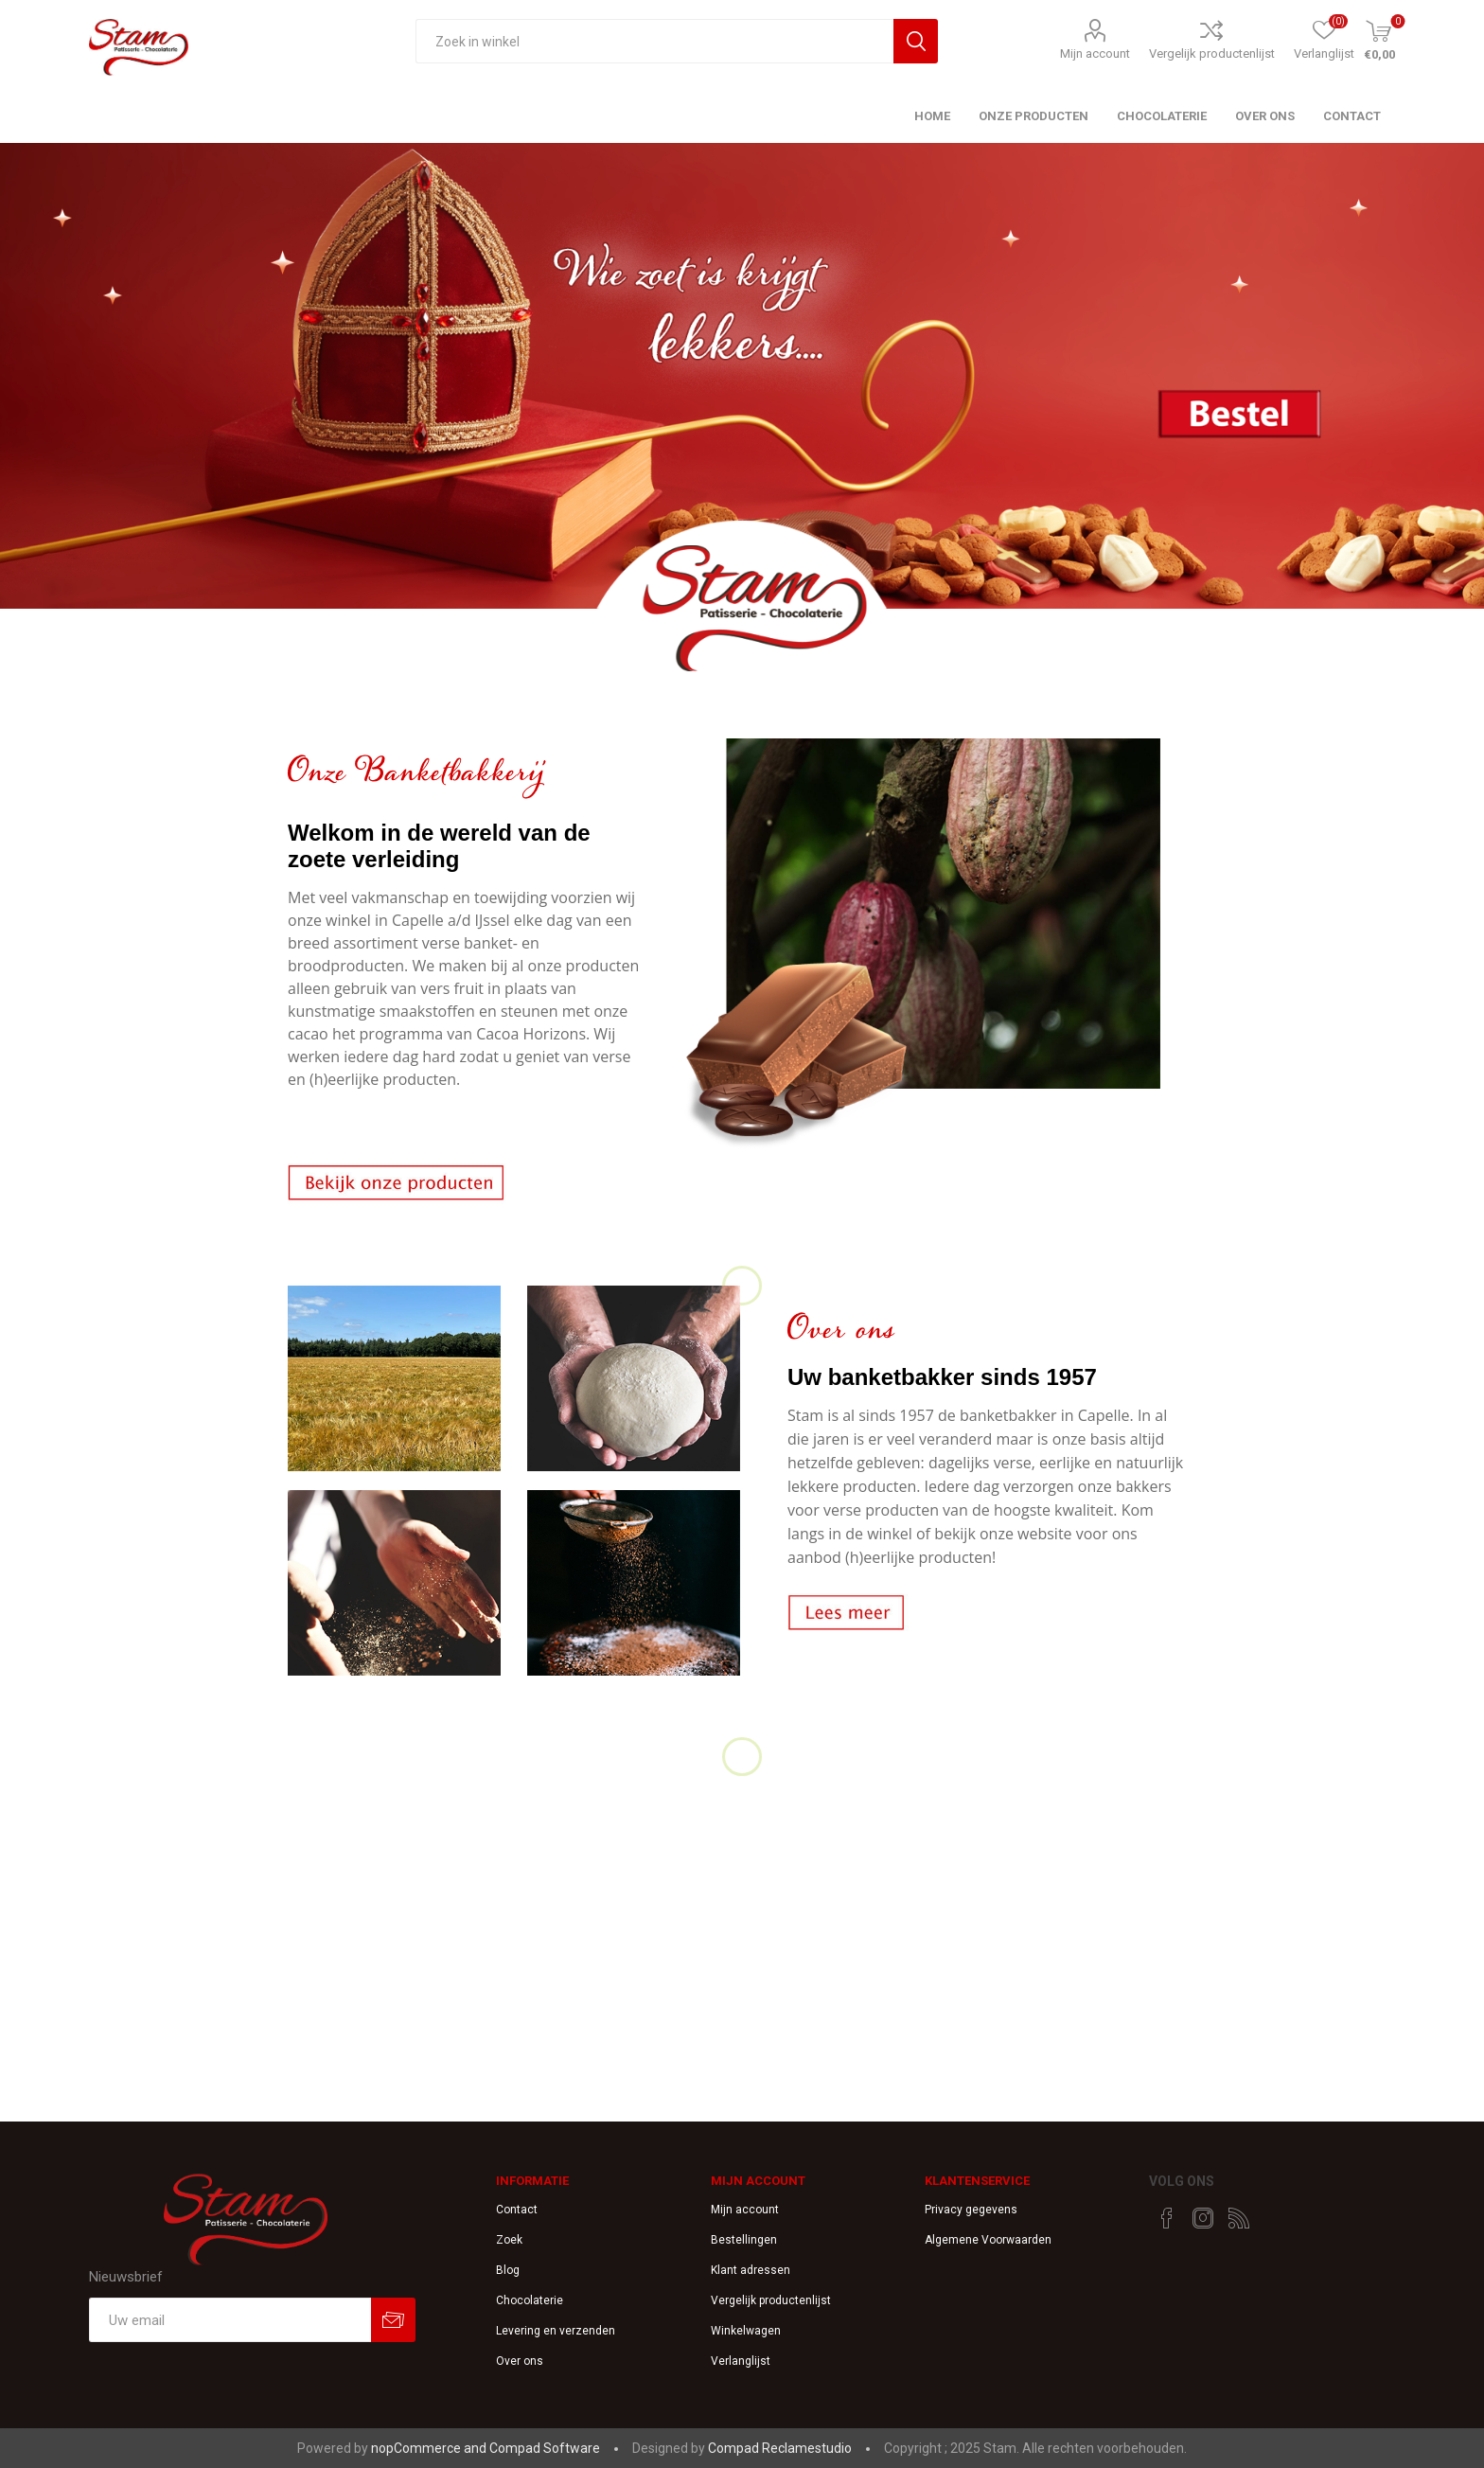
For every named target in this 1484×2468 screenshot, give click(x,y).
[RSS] (1239, 2218)
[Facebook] (1167, 2218)
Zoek (509, 2239)
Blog (508, 2270)
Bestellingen (744, 2239)
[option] (742, 413)
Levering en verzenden (555, 2330)
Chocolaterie (529, 2300)
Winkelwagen (746, 2330)
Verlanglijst (740, 2361)
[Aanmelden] (230, 2320)
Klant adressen (750, 2270)
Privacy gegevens (971, 2209)
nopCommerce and (430, 2448)
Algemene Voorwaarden (988, 2239)
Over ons (519, 2361)
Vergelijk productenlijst (1212, 53)
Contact (517, 2209)
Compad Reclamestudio (780, 2448)
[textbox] (654, 41)
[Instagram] (1203, 2218)
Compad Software (544, 2448)
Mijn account (1095, 53)
